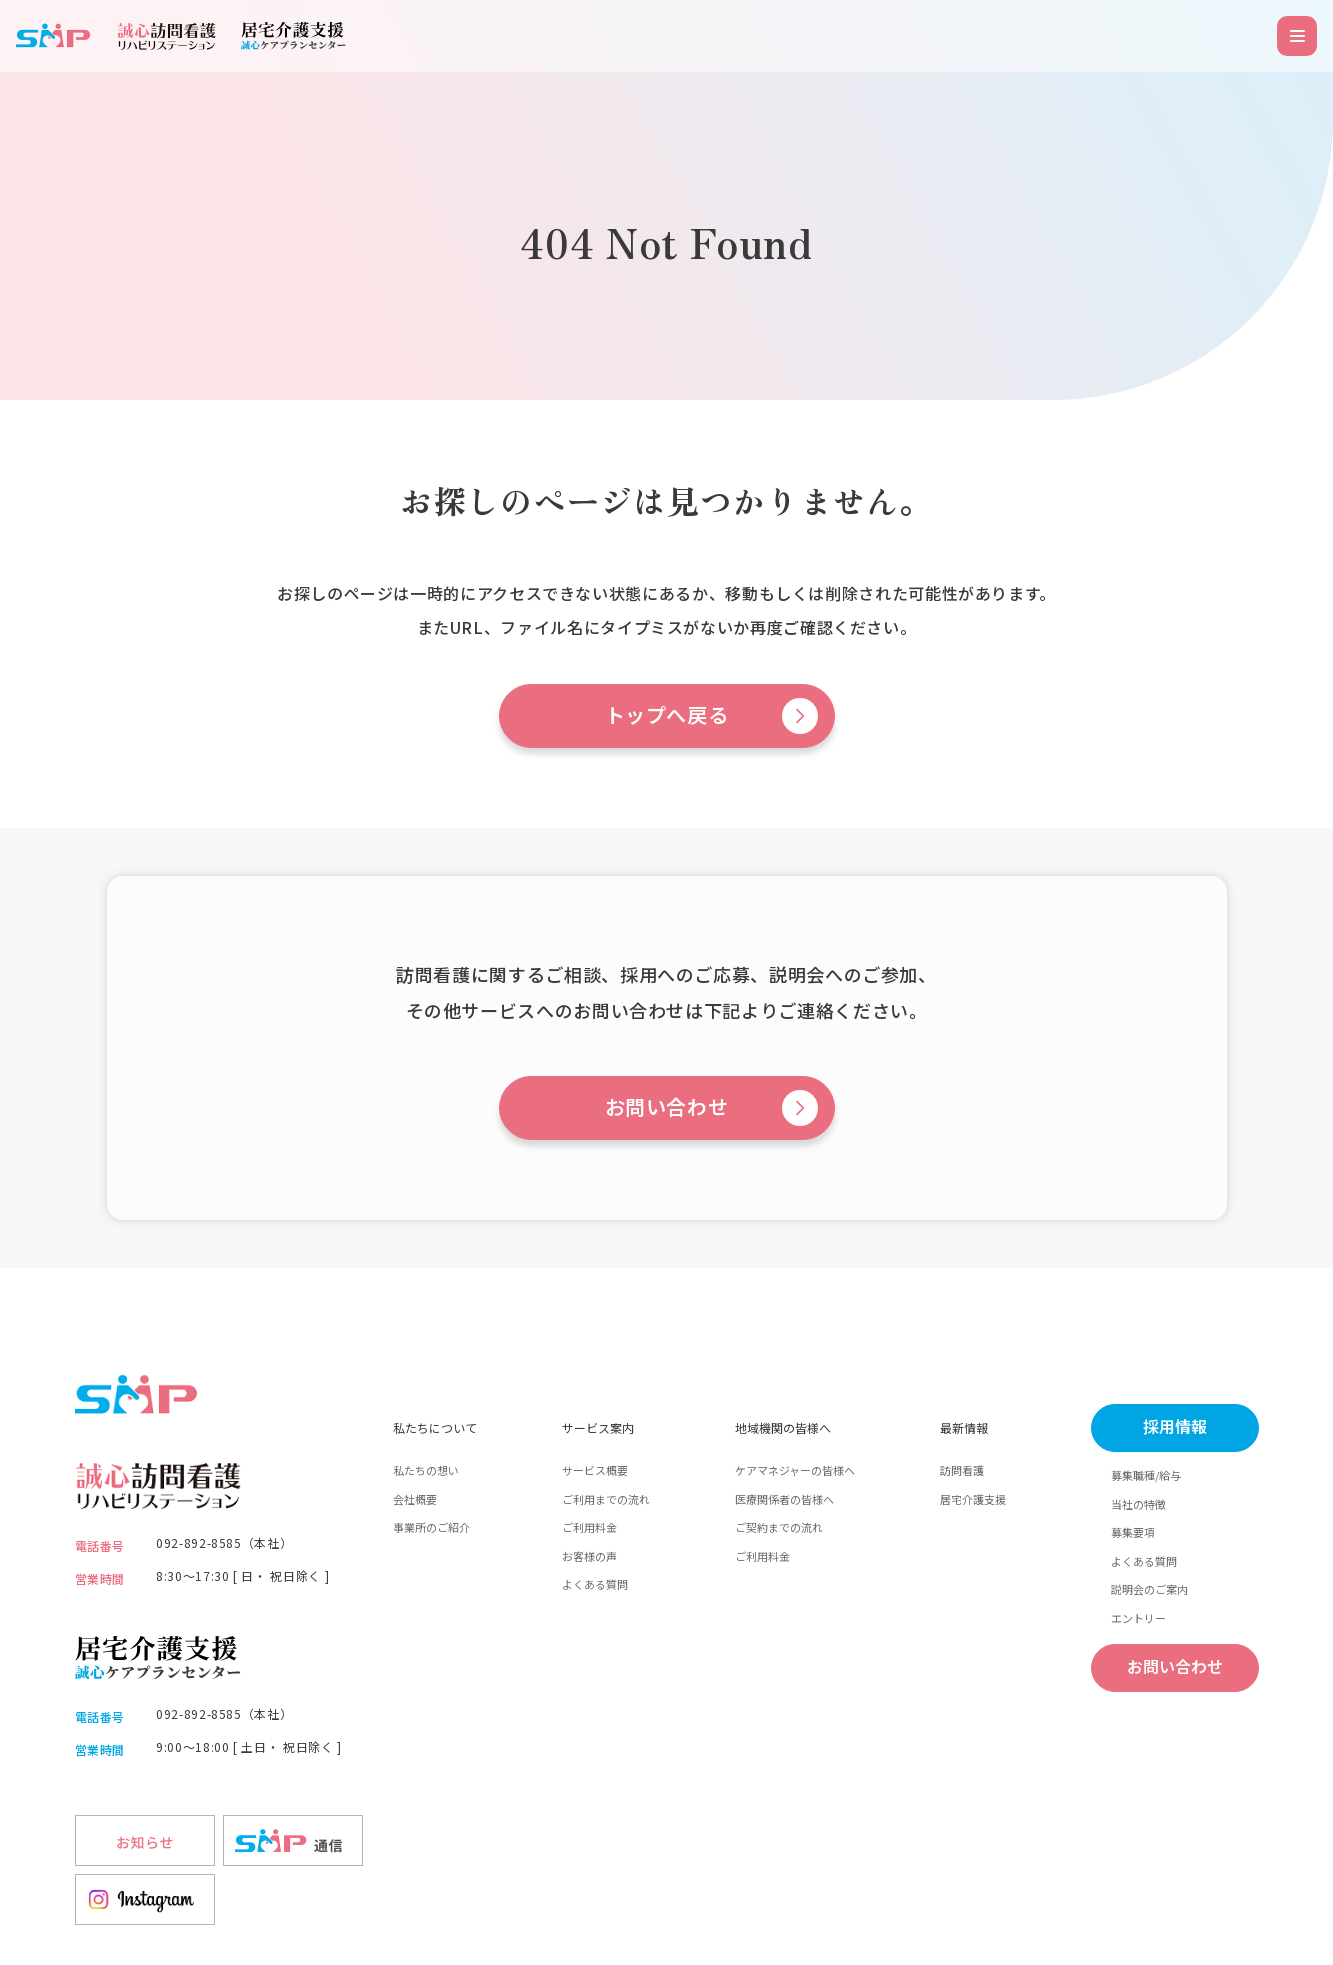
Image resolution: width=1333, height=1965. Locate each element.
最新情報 (964, 1427)
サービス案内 (598, 1427)
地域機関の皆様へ (783, 1427)
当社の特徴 (1138, 1504)
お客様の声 (589, 1556)
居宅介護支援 (973, 1499)
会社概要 (415, 1499)
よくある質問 (595, 1584)
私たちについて (435, 1427)
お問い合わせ (667, 1108)
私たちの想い (426, 1470)
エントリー (1138, 1618)
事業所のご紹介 (431, 1527)
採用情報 (1175, 1427)
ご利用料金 (589, 1527)
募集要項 (1133, 1532)
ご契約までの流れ (779, 1527)
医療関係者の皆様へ (784, 1499)
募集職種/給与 (1146, 1475)
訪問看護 (962, 1470)
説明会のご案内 (1149, 1589)
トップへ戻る (667, 716)
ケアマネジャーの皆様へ (795, 1470)
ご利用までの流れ (606, 1499)
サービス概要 (595, 1470)
